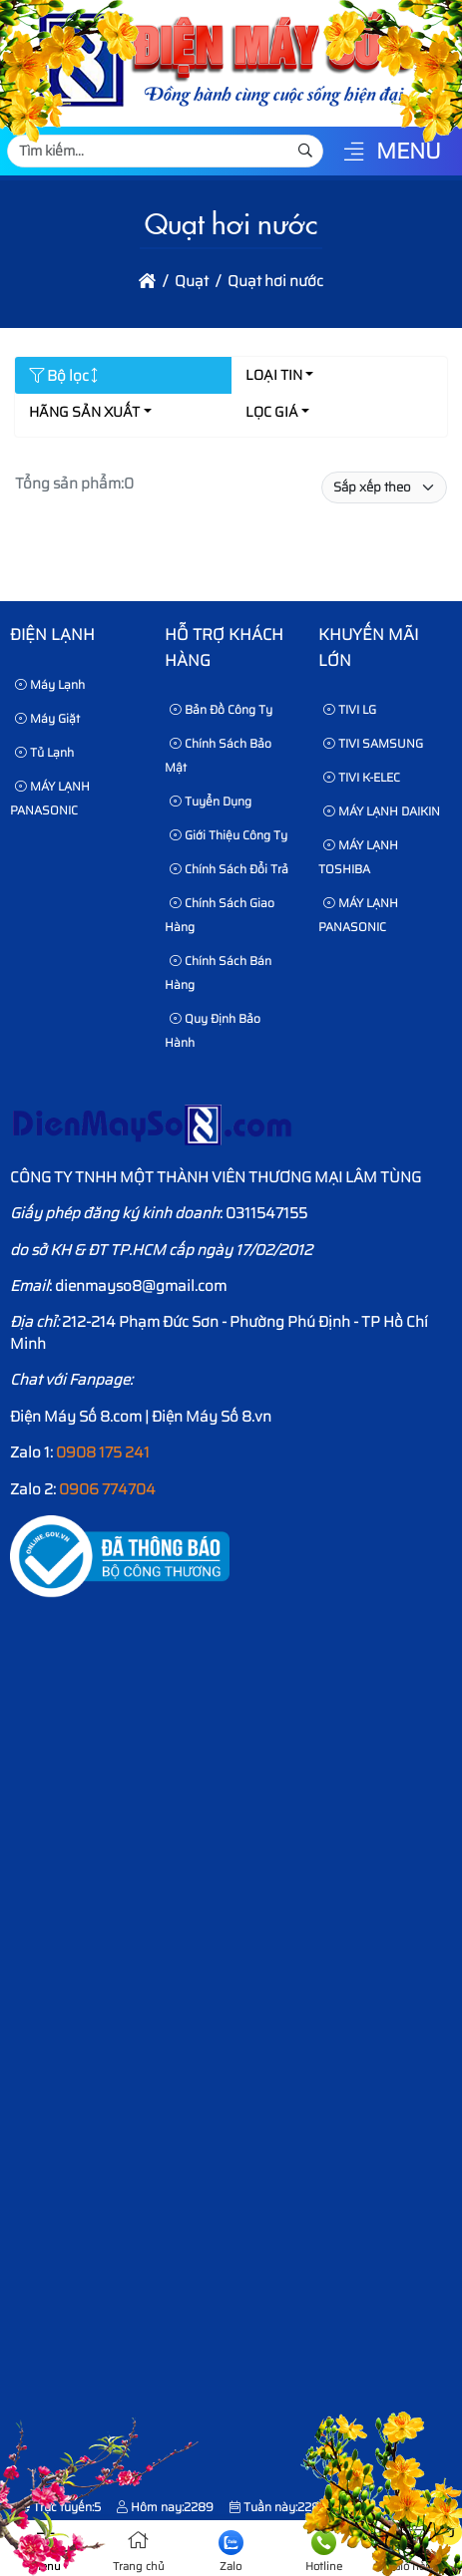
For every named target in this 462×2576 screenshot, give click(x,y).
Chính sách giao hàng (219, 914)
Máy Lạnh (50, 684)
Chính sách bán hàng (218, 972)
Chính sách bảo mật (218, 755)
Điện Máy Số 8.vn (211, 1417)
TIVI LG (349, 709)
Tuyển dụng (210, 801)
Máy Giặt (47, 718)
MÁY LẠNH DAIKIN (381, 811)
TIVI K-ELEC (361, 777)
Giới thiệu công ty (228, 834)
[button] (353, 153)
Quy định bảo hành (212, 1030)
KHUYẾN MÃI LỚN (368, 647)
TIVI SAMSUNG (373, 743)
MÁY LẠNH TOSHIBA (358, 856)
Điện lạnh (52, 634)
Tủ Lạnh (44, 752)
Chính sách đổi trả (229, 868)
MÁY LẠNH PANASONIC (50, 798)
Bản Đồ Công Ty (221, 709)
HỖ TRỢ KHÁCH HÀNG (224, 647)
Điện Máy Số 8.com (76, 1417)
